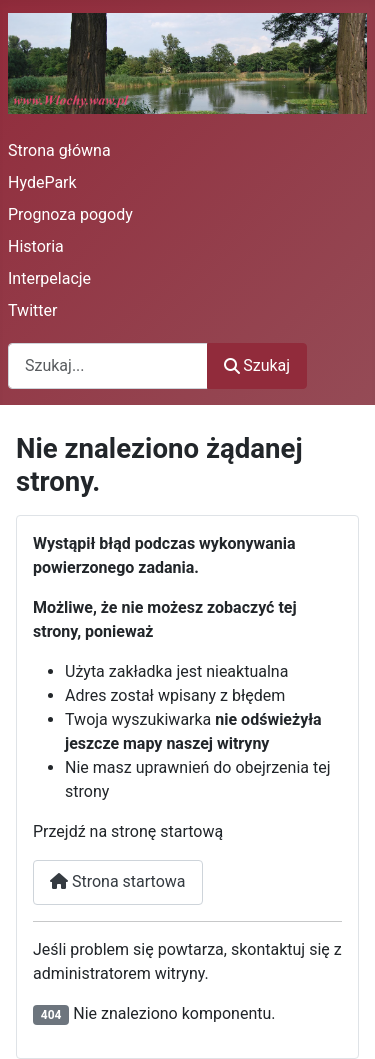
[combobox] (108, 365)
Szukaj (257, 365)
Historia (36, 246)
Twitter (32, 310)
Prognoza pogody (70, 214)
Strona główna (59, 150)
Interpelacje (49, 278)
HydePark (42, 182)
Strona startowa (118, 881)
